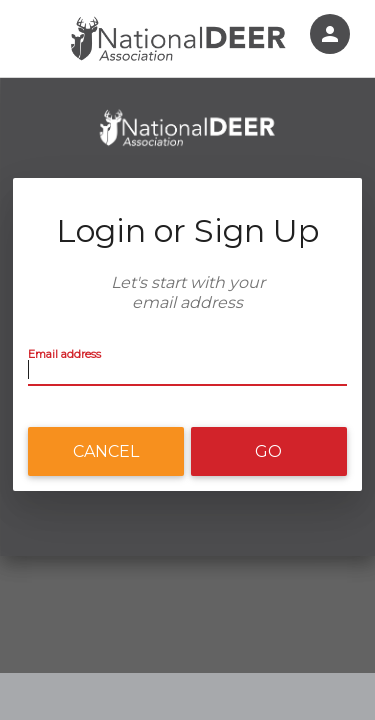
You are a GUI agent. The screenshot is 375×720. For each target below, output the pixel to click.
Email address (64, 354)
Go (268, 451)
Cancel (106, 451)
